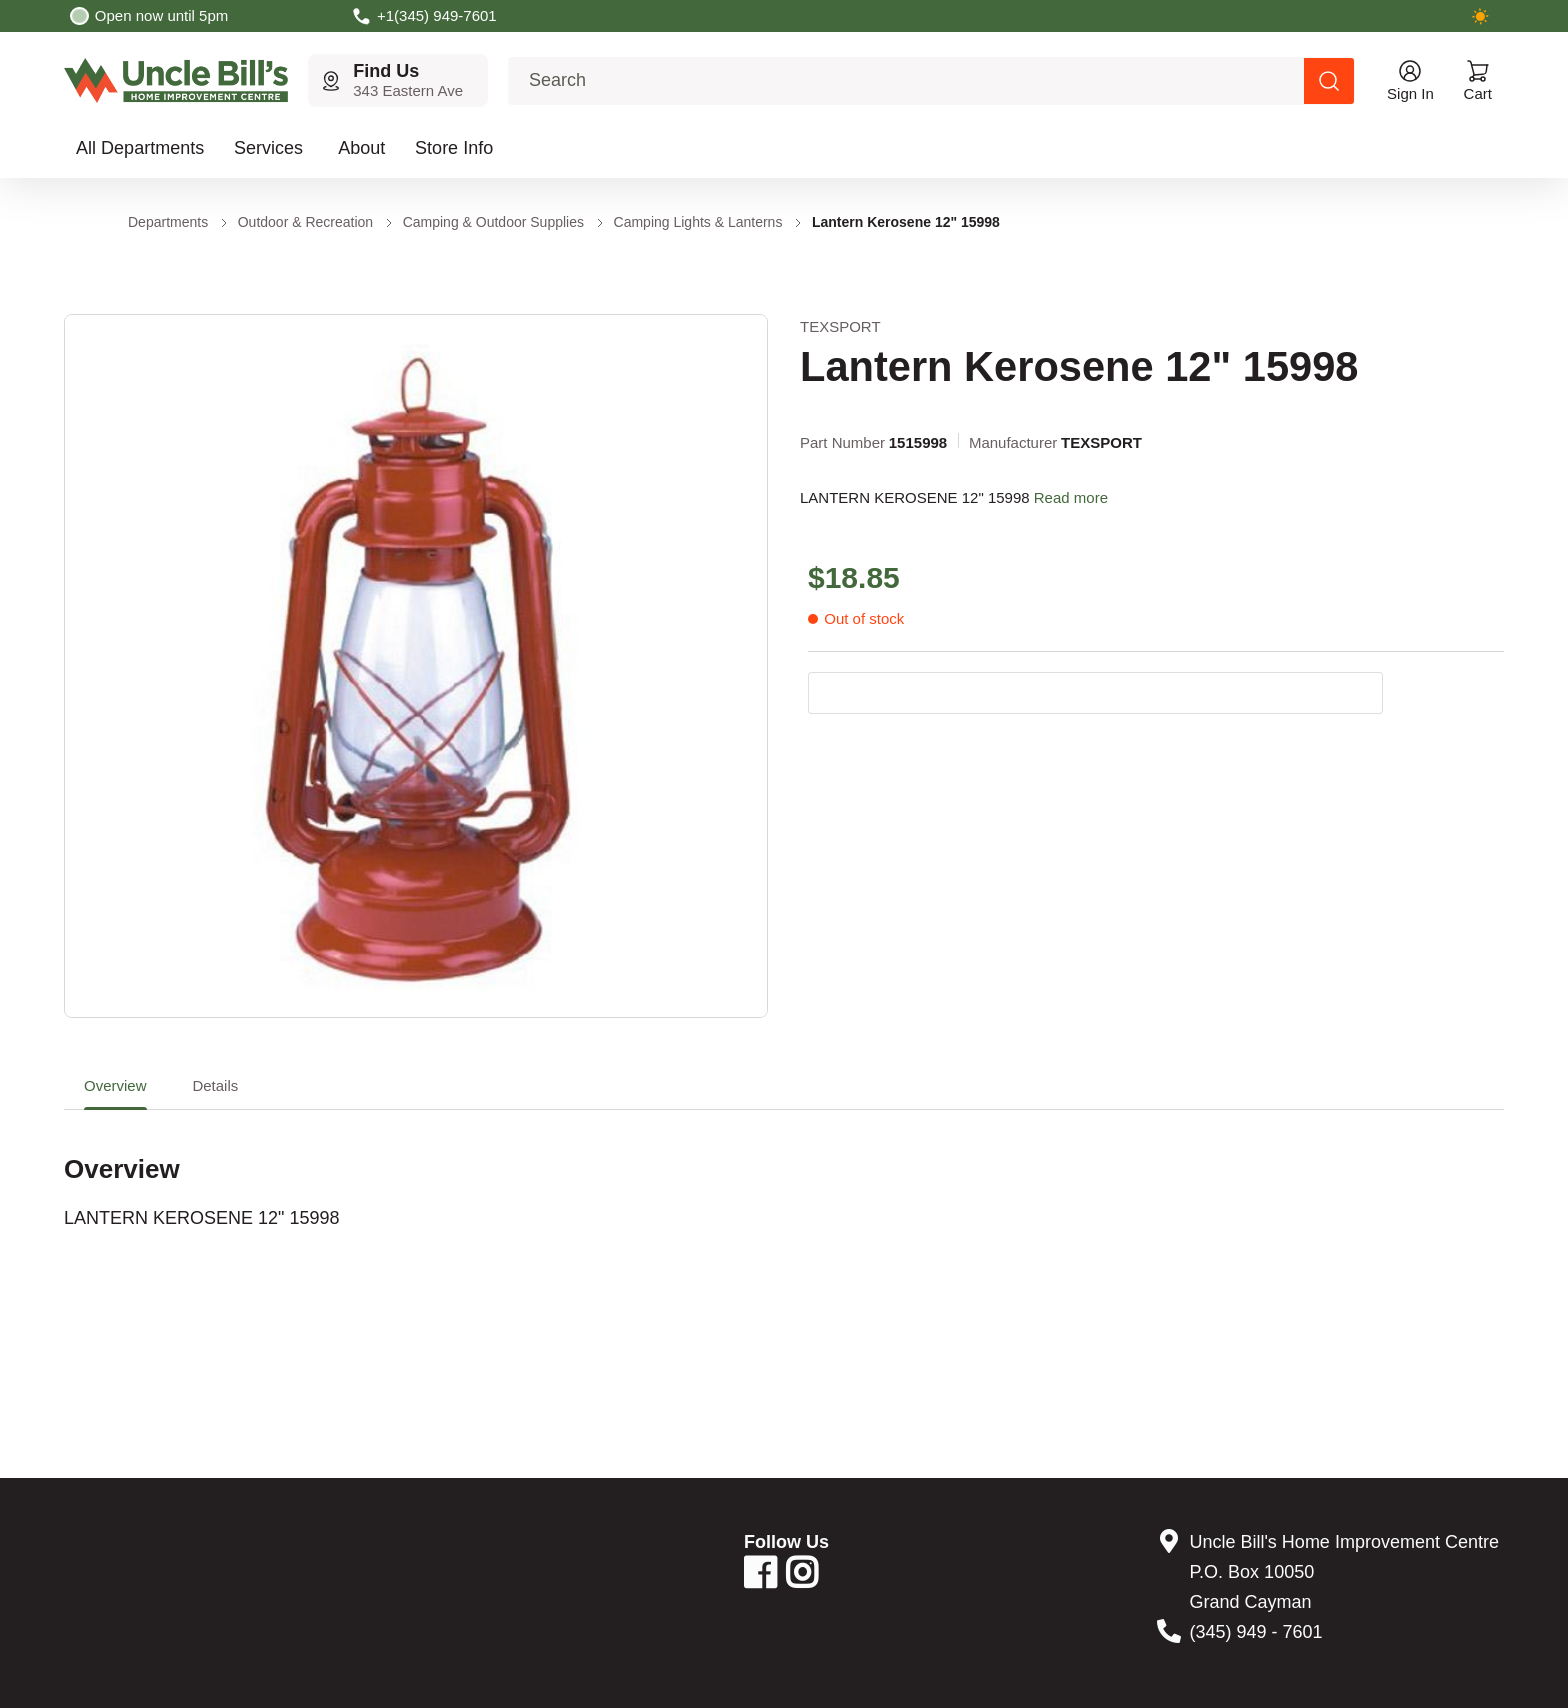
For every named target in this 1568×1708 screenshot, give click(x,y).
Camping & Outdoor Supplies (493, 222)
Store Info (454, 148)
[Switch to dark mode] (1480, 16)
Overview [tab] (115, 1085)
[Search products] (1329, 81)
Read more (1071, 497)
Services (268, 148)
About (361, 148)
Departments (168, 222)
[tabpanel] (784, 1170)
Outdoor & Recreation (305, 222)
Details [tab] (215, 1085)
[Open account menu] (1410, 80)
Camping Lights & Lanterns (698, 222)
